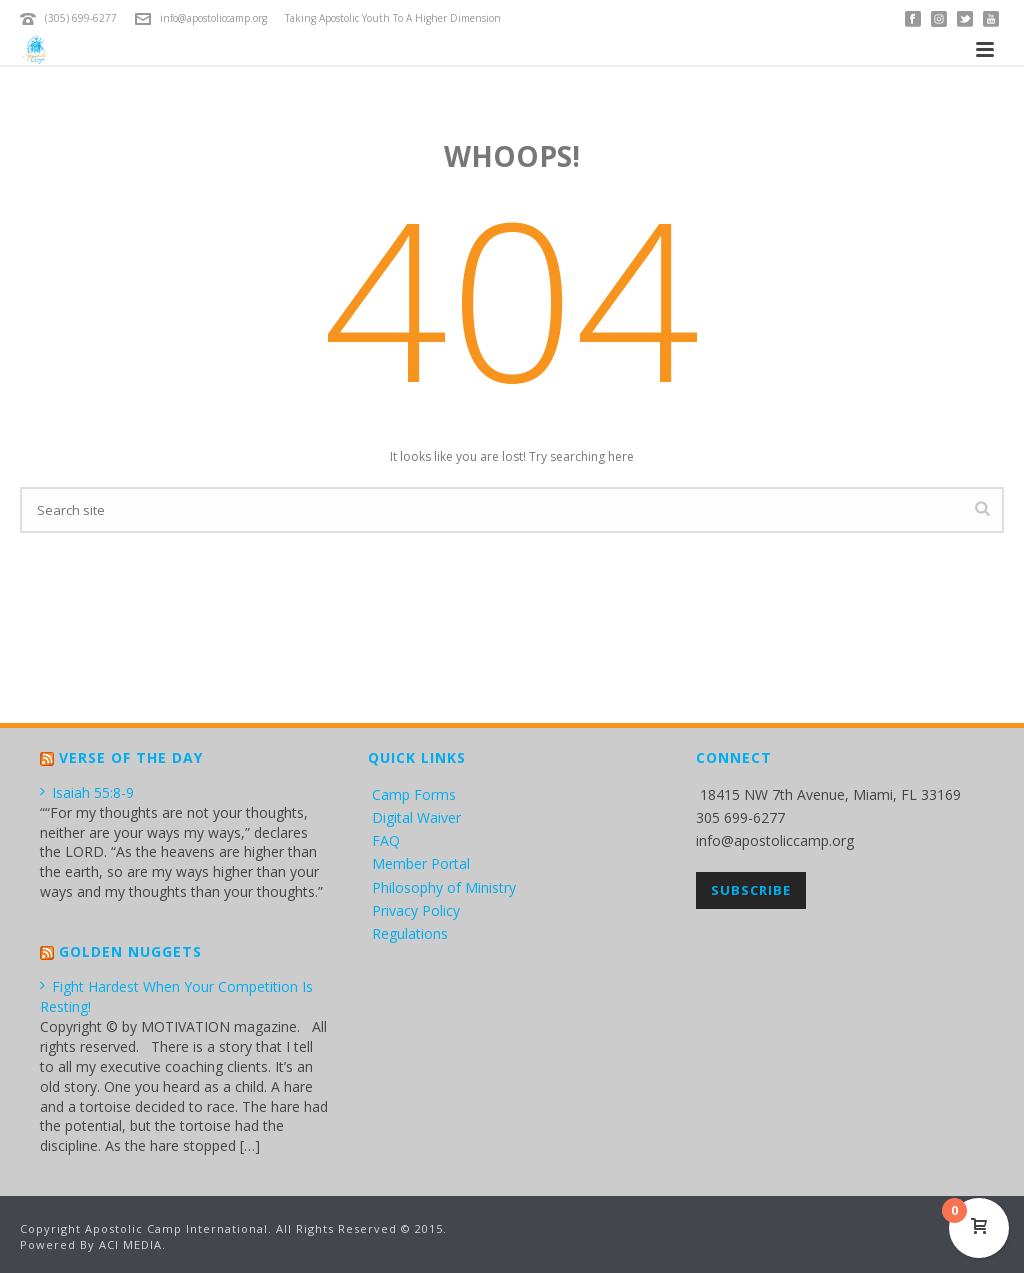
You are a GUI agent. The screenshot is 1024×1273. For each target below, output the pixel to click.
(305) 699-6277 (81, 18)
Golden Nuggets (130, 951)
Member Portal (421, 863)
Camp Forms (414, 794)
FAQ (386, 840)
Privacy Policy (416, 910)
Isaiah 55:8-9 (87, 792)
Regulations (410, 933)
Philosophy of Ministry (444, 887)
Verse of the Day (131, 757)
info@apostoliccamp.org (213, 18)
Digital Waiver (416, 817)
